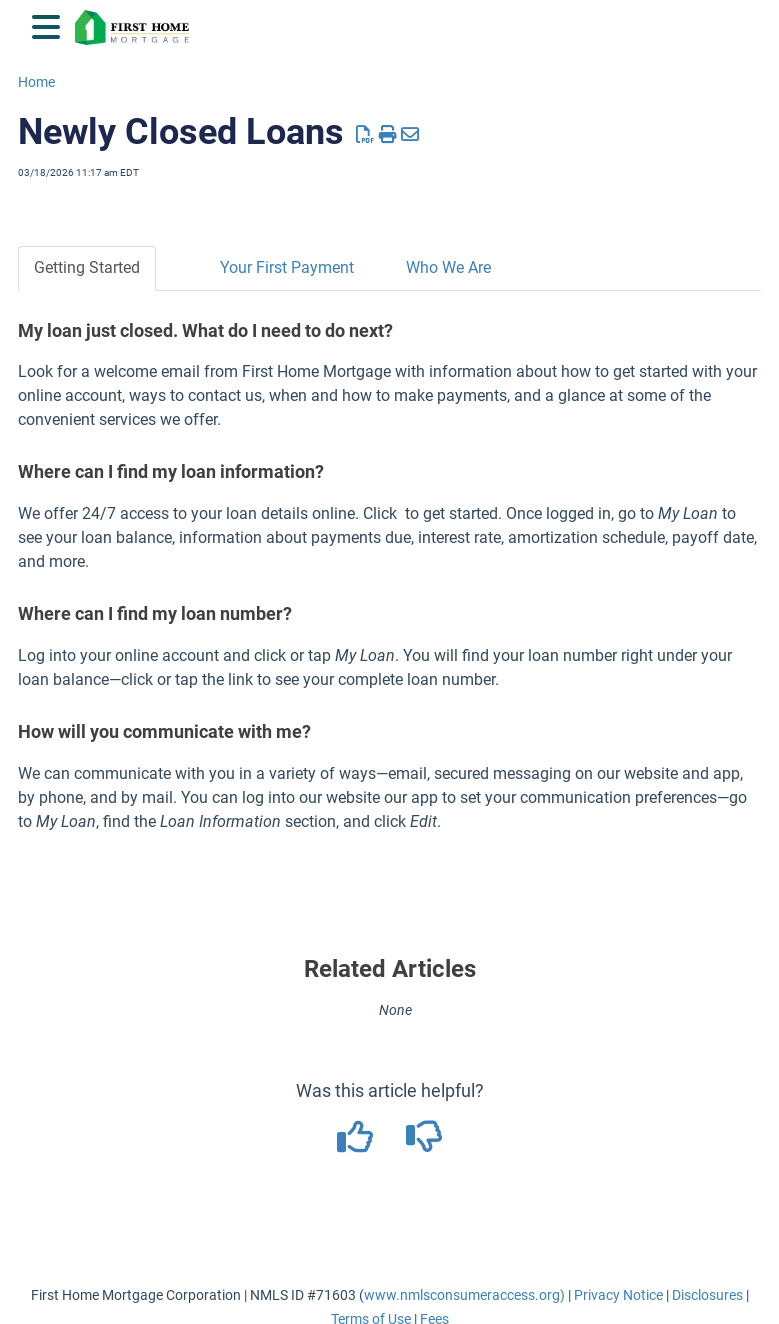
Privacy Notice (618, 1295)
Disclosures (707, 1295)
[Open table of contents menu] (50, 24)
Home (36, 82)
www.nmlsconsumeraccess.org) (464, 1295)
